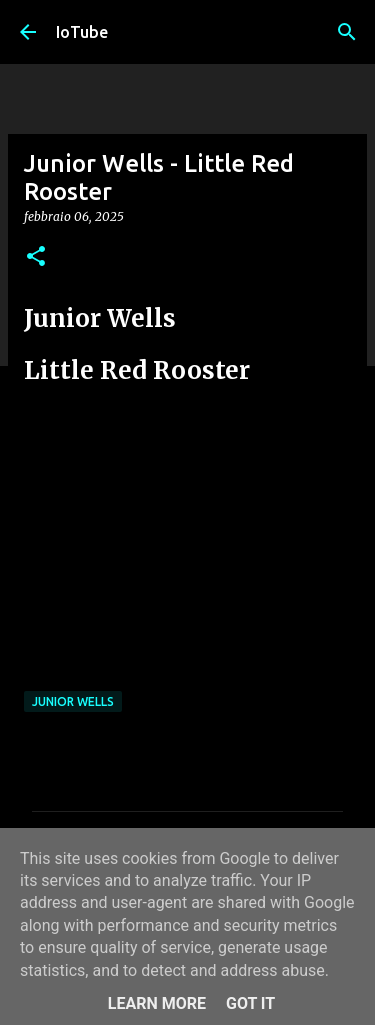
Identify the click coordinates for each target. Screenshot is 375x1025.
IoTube (82, 32)
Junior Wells (73, 701)
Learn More (157, 1003)
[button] (36, 257)
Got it (250, 1003)
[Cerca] (347, 32)
